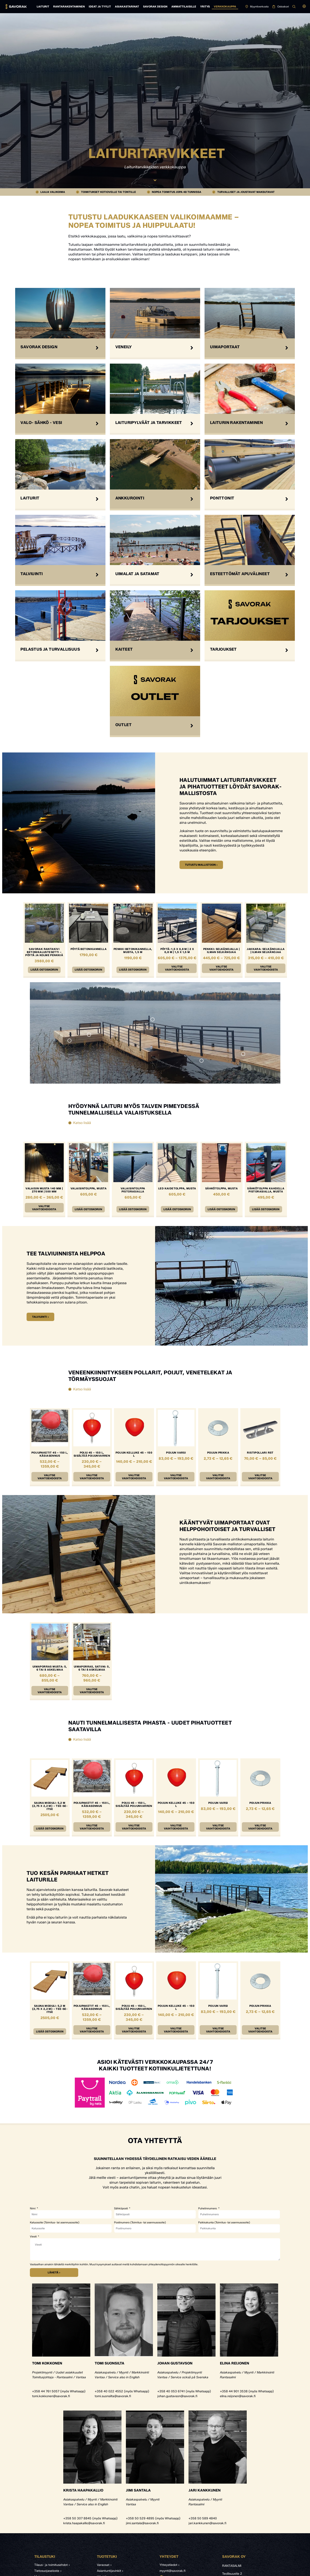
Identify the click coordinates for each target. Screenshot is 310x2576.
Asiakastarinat (127, 6)
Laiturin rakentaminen (236, 422)
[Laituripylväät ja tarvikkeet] (192, 423)
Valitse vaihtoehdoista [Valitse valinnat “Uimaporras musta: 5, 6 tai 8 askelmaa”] (50, 1690)
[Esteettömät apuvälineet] (287, 575)
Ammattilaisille (183, 6)
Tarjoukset (223, 649)
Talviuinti (31, 573)
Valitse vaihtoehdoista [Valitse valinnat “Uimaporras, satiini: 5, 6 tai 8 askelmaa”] (92, 1690)
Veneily (123, 347)
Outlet (123, 724)
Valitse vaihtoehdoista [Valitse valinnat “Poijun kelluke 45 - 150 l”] (134, 1477)
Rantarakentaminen (69, 6)
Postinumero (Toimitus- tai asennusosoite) (140, 2222)
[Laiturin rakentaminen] (287, 423)
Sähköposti (121, 2208)
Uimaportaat (225, 347)
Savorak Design (155, 6)
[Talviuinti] (97, 575)
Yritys (205, 6)
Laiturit (43, 6)
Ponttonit (222, 498)
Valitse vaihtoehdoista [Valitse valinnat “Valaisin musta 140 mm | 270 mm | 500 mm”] (44, 1208)
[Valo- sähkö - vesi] (97, 423)
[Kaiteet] (192, 650)
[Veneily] (192, 348)
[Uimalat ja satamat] (192, 575)
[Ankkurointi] (192, 499)
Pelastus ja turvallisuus (50, 649)
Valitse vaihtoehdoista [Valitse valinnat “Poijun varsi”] (176, 1477)
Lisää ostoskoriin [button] (44, 969)
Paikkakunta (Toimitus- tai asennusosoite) (224, 2222)
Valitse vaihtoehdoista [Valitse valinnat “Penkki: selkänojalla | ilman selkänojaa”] (221, 968)
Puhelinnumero (208, 2208)
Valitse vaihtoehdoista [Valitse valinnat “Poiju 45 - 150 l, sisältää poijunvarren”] (92, 1477)
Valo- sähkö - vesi (41, 422)
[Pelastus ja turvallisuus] (97, 650)
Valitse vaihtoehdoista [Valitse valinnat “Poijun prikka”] (218, 1477)
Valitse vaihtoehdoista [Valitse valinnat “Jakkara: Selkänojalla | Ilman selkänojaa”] (266, 968)
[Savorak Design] (97, 348)
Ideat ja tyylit (100, 6)
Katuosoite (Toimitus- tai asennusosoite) (54, 2222)
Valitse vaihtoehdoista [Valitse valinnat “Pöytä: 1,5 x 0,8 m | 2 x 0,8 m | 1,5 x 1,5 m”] (177, 968)
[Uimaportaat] (287, 348)
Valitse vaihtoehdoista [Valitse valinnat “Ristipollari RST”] (260, 1477)
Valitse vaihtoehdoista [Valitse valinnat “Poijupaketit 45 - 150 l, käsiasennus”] (50, 1477)
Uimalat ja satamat (137, 573)
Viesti (33, 2236)
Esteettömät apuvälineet (240, 573)
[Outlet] (192, 726)
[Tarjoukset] (287, 650)
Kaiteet (124, 649)
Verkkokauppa (225, 6)
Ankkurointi (129, 498)
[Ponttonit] (287, 499)
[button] (304, 6)
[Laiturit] (97, 499)
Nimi (33, 2208)
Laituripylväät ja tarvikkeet (148, 422)
